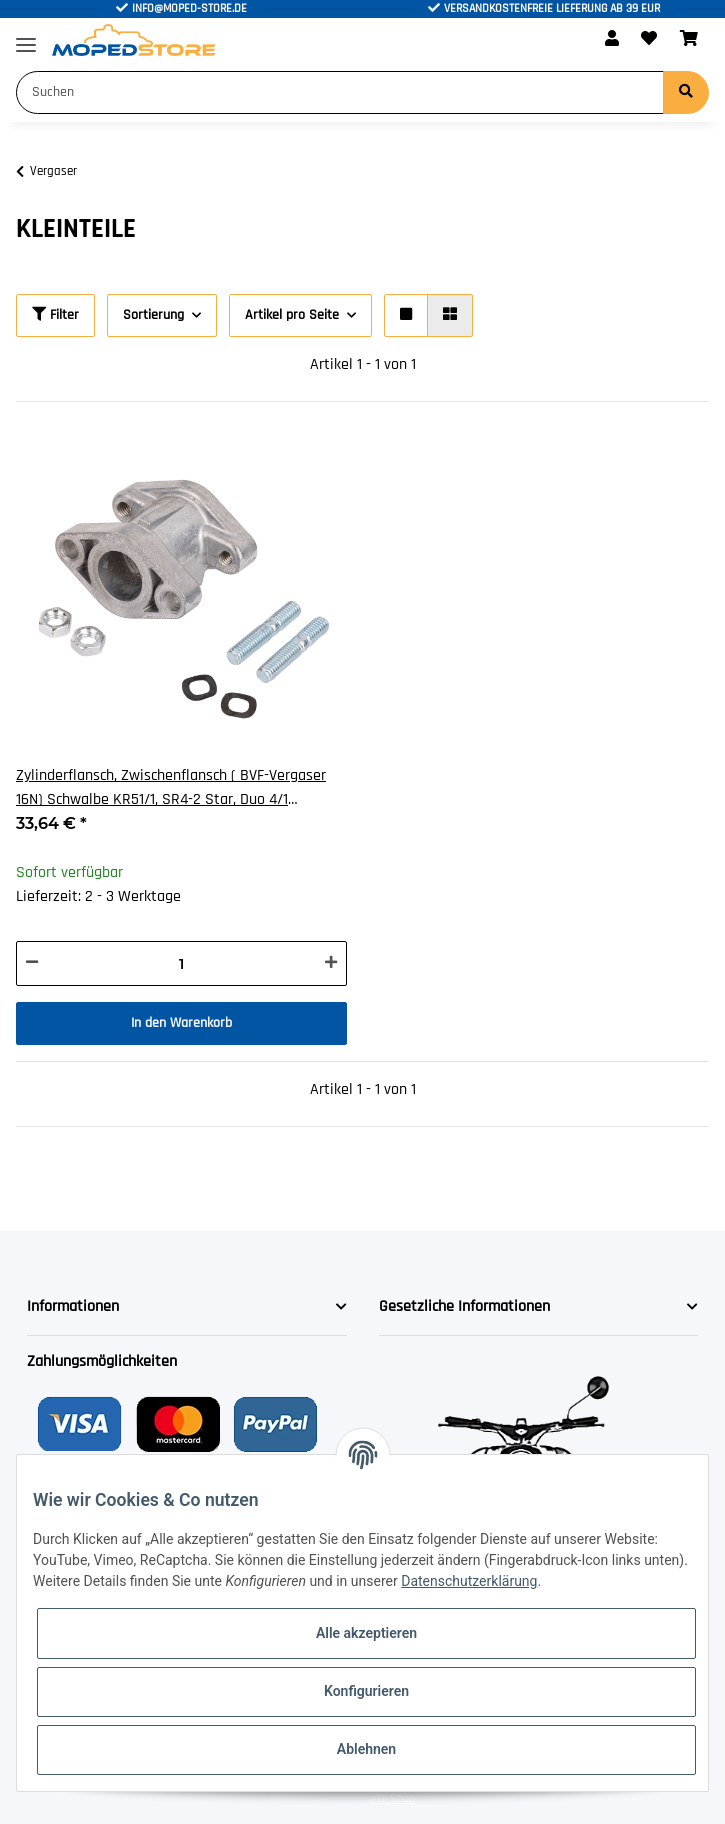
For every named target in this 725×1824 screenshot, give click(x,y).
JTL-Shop (392, 1798)
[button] (612, 40)
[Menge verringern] (32, 963)
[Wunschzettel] (649, 40)
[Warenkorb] (689, 40)
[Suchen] (340, 92)
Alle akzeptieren (366, 1633)
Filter (55, 315)
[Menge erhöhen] (331, 963)
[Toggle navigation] (26, 36)
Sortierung (153, 315)
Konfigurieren (366, 1691)
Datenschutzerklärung (469, 1581)
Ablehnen (366, 1749)
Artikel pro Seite (292, 315)
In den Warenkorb (181, 1023)
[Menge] (181, 963)
